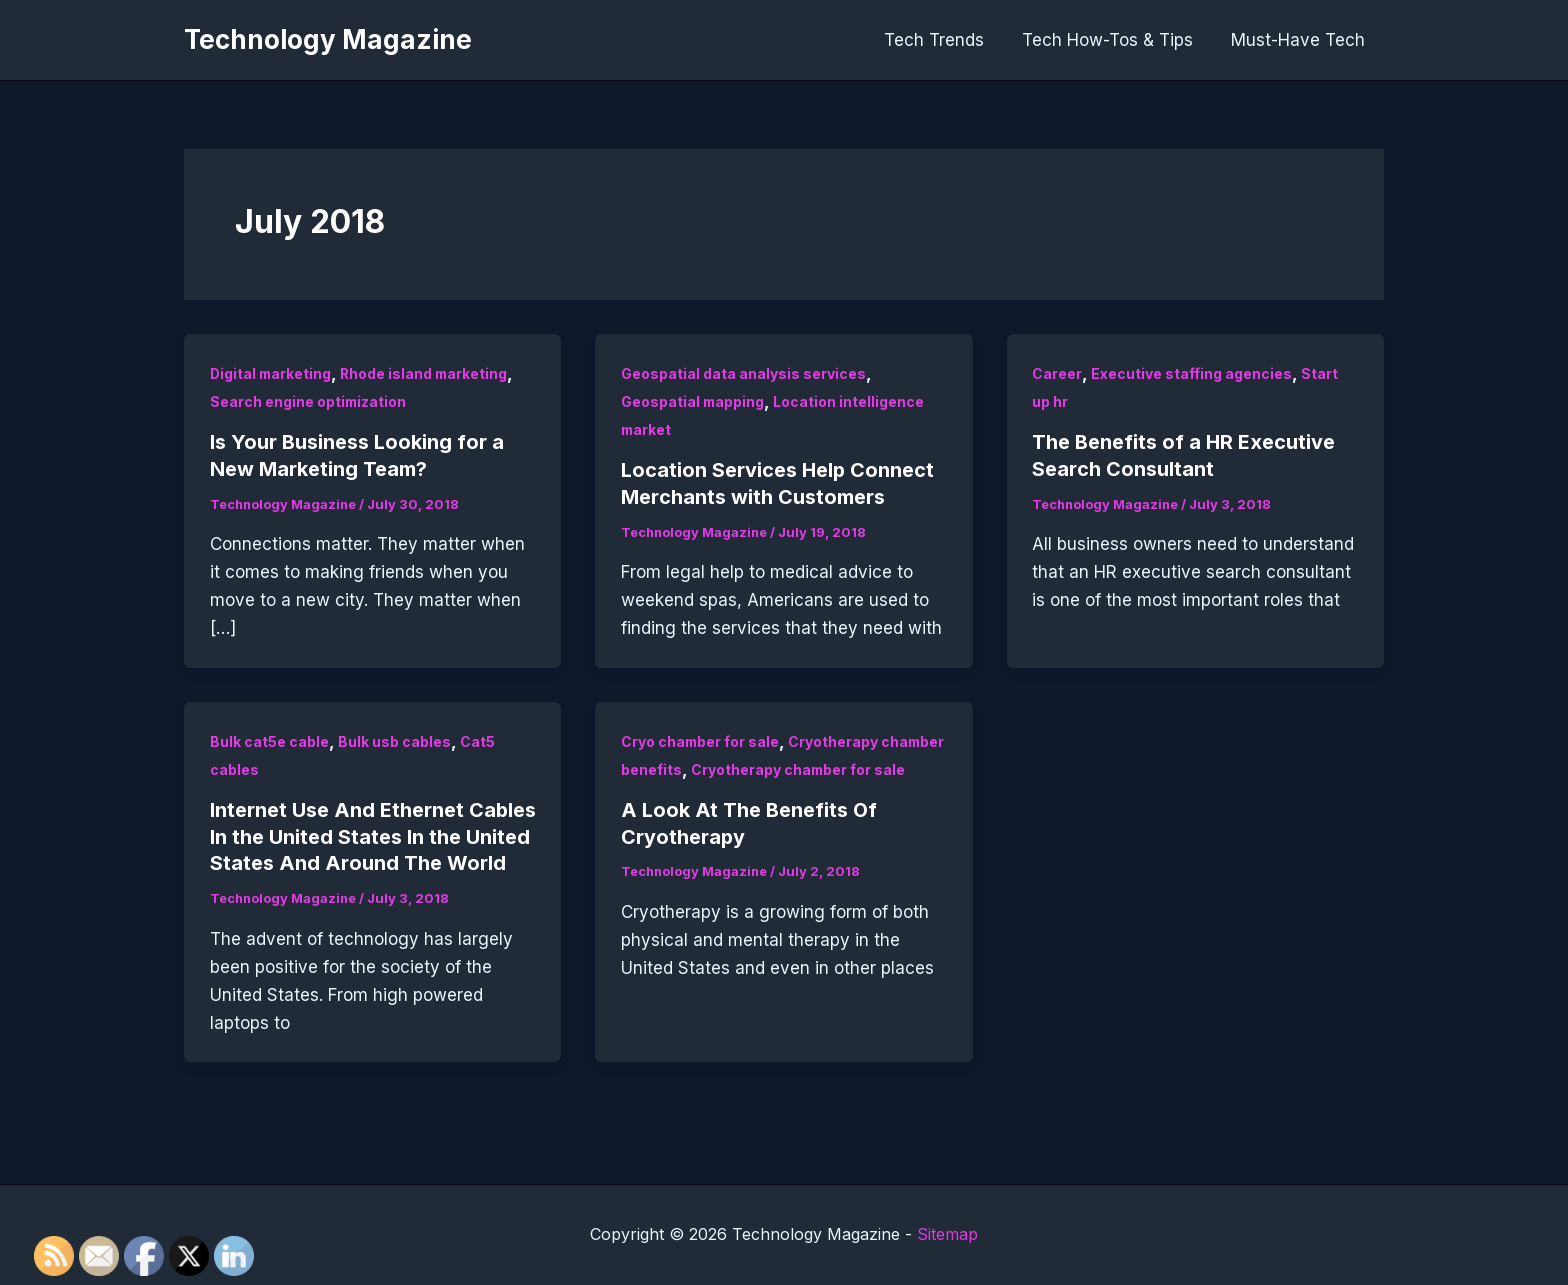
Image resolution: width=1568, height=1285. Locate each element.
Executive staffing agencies (1191, 373)
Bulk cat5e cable (269, 739)
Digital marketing (272, 373)
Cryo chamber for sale (701, 739)
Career (1057, 373)
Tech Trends (944, 40)
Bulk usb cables (394, 739)
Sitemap (947, 1235)
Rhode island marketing (428, 373)
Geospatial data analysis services (743, 373)
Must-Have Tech (1300, 40)
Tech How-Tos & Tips (1113, 40)
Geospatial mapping (693, 401)
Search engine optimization (309, 401)
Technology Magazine (328, 39)
